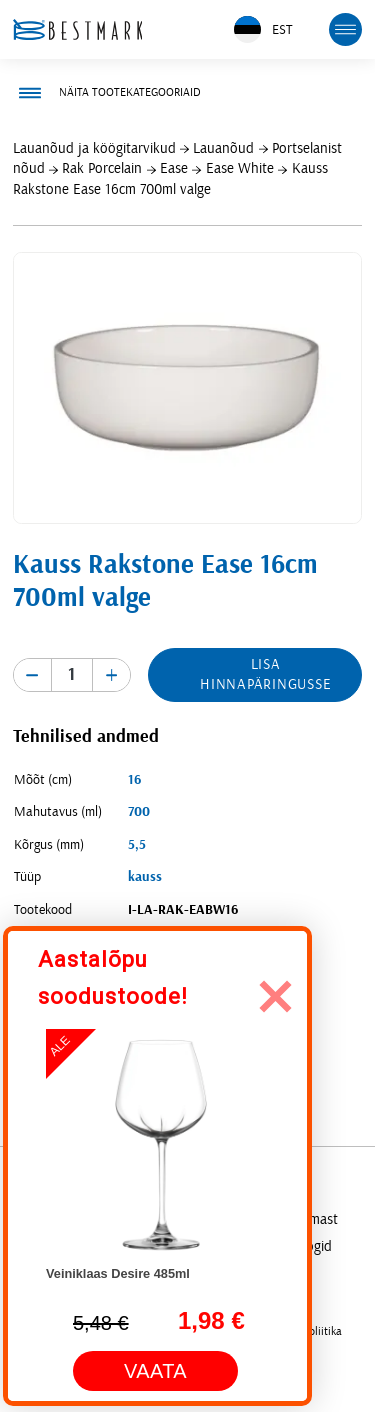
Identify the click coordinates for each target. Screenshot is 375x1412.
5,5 (137, 845)
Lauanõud (223, 148)
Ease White (240, 168)
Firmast (316, 1219)
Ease (174, 168)
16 (134, 780)
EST (263, 29)
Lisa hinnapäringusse (265, 674)
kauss (145, 877)
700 (139, 812)
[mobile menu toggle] (346, 30)
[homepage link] (78, 29)
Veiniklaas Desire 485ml (118, 1273)
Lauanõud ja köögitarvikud (94, 148)
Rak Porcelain (102, 168)
